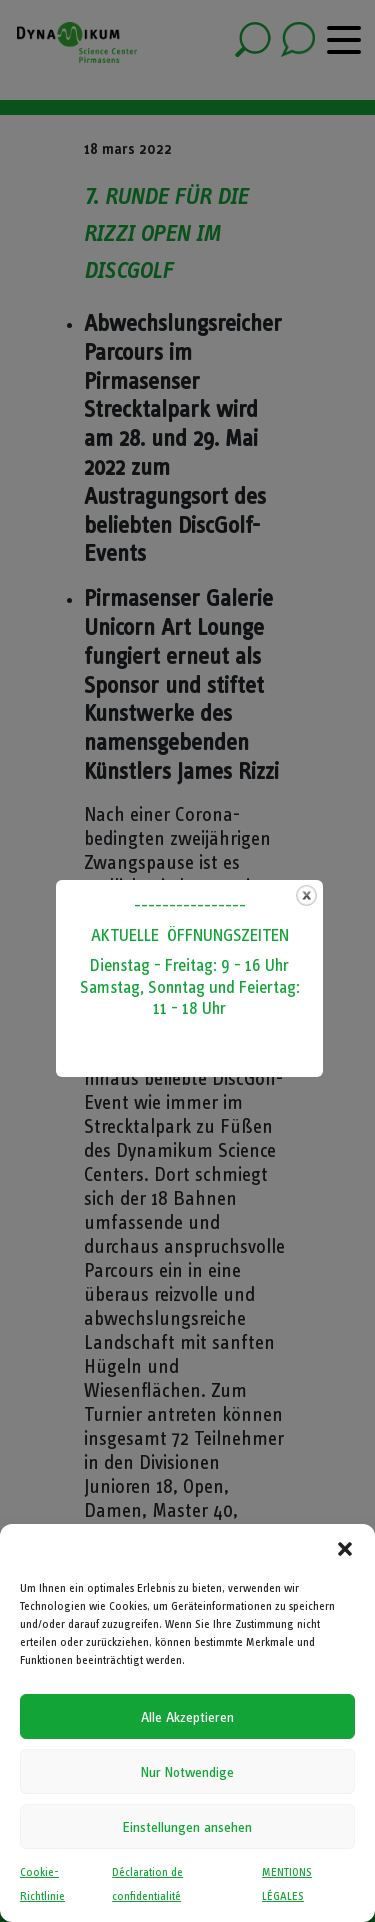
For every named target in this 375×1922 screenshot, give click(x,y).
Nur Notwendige (187, 1772)
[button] (345, 1549)
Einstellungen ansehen (187, 1827)
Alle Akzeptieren (187, 1717)
